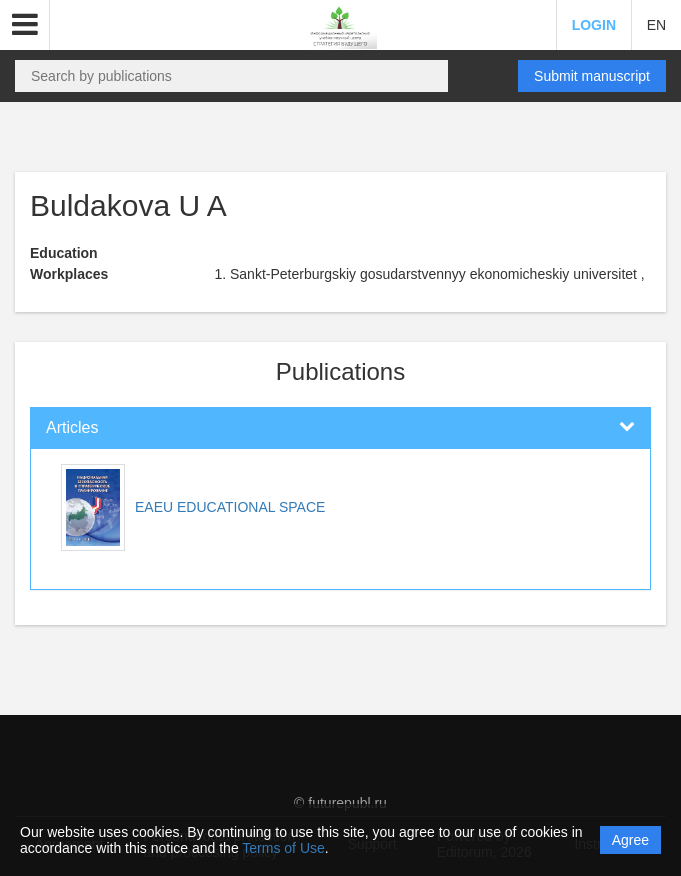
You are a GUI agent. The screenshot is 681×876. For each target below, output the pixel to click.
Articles (72, 427)
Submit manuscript (592, 76)
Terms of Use (283, 848)
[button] (25, 25)
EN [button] (656, 25)
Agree (630, 840)
